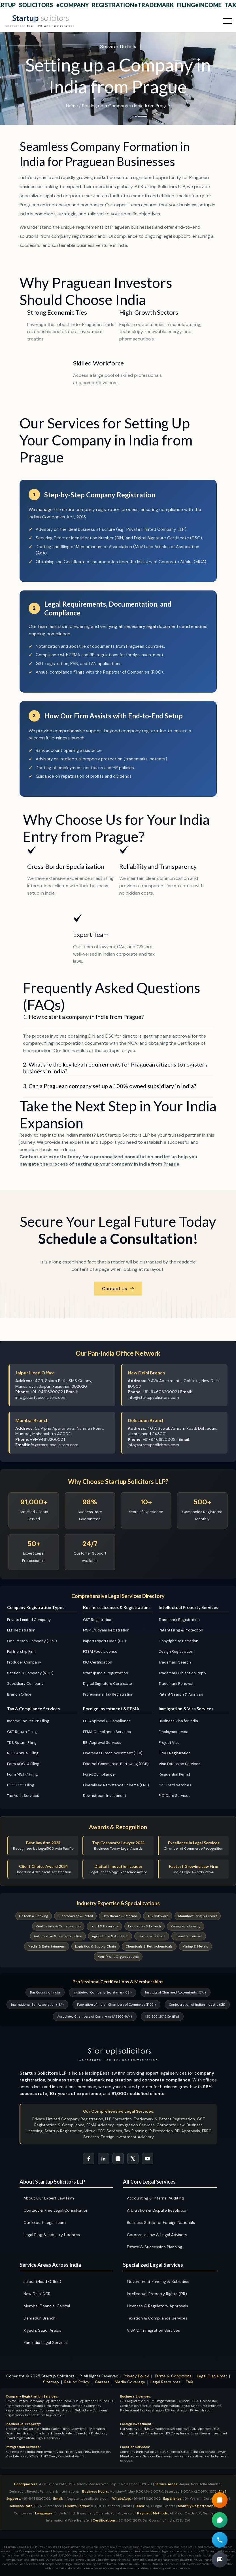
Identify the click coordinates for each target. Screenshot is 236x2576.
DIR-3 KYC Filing (20, 1785)
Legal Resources (165, 2381)
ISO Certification (97, 1662)
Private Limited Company (29, 1619)
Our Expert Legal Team (45, 2222)
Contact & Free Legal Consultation (56, 2210)
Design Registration (176, 1651)
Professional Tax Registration (108, 1694)
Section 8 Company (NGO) (30, 1673)
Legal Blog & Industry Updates (52, 2234)
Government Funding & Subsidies (158, 2281)
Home (72, 106)
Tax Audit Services (23, 1795)
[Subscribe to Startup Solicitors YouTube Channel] (147, 2158)
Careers (102, 2381)
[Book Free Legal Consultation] (220, 2559)
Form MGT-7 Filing (22, 1774)
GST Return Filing (22, 1731)
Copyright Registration (178, 1641)
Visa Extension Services (179, 1763)
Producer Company (24, 1662)
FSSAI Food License (100, 1651)
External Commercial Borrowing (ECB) (116, 1763)
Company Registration (102, 4)
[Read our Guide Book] (220, 2500)
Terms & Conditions (173, 2376)
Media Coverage (130, 2381)
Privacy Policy (136, 2376)
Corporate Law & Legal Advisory (157, 2234)
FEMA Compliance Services (107, 1731)
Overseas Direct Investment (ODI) (113, 1753)
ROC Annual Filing (23, 1753)
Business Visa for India (178, 1721)
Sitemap (51, 2381)
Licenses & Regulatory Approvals (157, 2305)
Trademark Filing (172, 4)
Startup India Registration (105, 1673)
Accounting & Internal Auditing (155, 2198)
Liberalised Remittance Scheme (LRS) (116, 1785)
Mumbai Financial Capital (47, 2305)
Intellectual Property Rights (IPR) (157, 2293)
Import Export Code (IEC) (104, 1641)
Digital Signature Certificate (107, 1683)
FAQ (189, 2381)
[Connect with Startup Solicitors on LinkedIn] (103, 2158)
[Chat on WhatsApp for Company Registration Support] (220, 2520)
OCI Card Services (175, 1785)
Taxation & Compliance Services (157, 2318)
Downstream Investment (104, 1795)
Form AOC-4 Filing (23, 1763)
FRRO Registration (175, 1753)
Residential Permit (174, 1774)
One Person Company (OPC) (32, 1641)
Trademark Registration (179, 1619)
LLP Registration (21, 1630)
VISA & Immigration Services (153, 2330)
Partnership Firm (21, 1651)
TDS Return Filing (22, 1742)
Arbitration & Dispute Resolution (157, 2210)
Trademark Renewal (176, 1683)
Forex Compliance (99, 1774)
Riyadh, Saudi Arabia (42, 2330)
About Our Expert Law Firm (49, 2198)
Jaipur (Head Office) (42, 2281)
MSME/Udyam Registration (106, 1630)
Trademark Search (175, 1662)
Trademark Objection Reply (182, 1673)
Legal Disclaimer (212, 2376)
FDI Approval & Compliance (107, 1721)
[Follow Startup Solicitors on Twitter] (133, 2158)
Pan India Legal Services (46, 2342)
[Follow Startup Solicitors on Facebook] (88, 2158)
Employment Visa (173, 1731)
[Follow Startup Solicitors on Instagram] (118, 2158)
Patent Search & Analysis (181, 1694)
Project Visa (169, 1742)
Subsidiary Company (25, 1683)
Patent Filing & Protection (181, 1630)
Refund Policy (77, 2381)
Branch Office (19, 1694)
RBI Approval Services (102, 1742)
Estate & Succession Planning (154, 2246)
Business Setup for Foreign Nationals (161, 2222)
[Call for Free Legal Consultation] (220, 2540)
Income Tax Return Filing (28, 1721)
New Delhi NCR (37, 2293)
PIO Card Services (174, 1795)
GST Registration (97, 1619)
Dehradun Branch (40, 2318)
